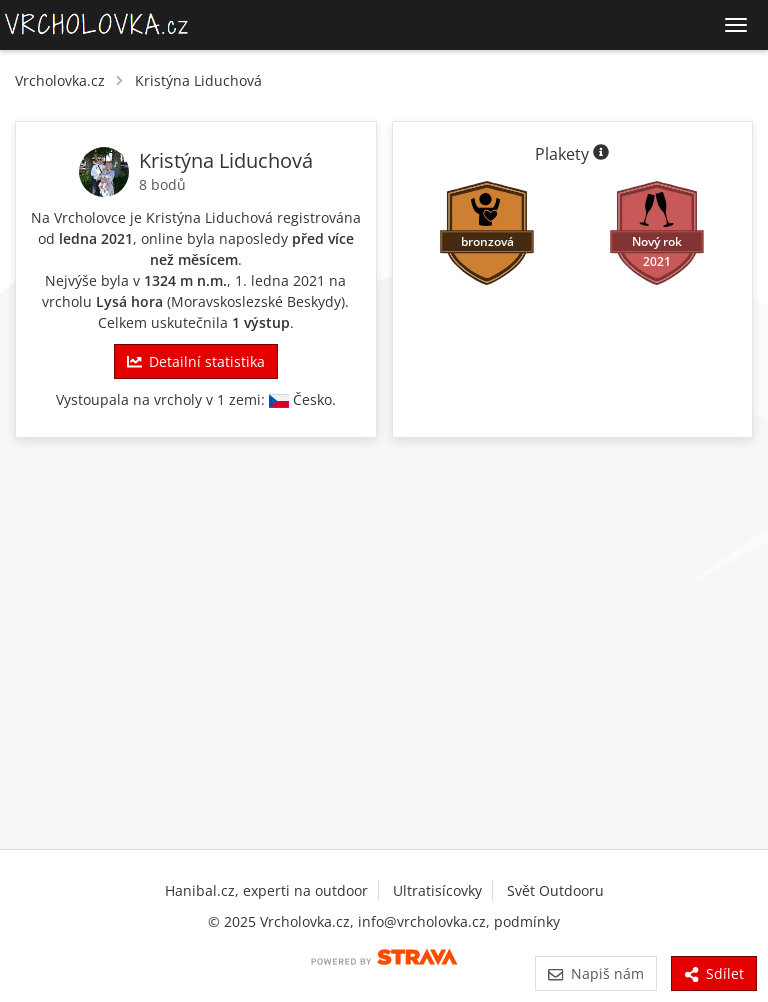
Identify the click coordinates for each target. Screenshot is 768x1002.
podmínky (527, 921)
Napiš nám (595, 973)
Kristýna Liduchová (198, 80)
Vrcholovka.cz (60, 80)
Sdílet (714, 973)
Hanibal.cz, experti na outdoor (266, 890)
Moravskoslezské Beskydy (256, 301)
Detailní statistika (196, 361)
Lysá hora (129, 301)
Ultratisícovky (437, 890)
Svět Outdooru (555, 890)
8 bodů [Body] (162, 184)
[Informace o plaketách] (601, 154)
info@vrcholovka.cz (422, 921)
